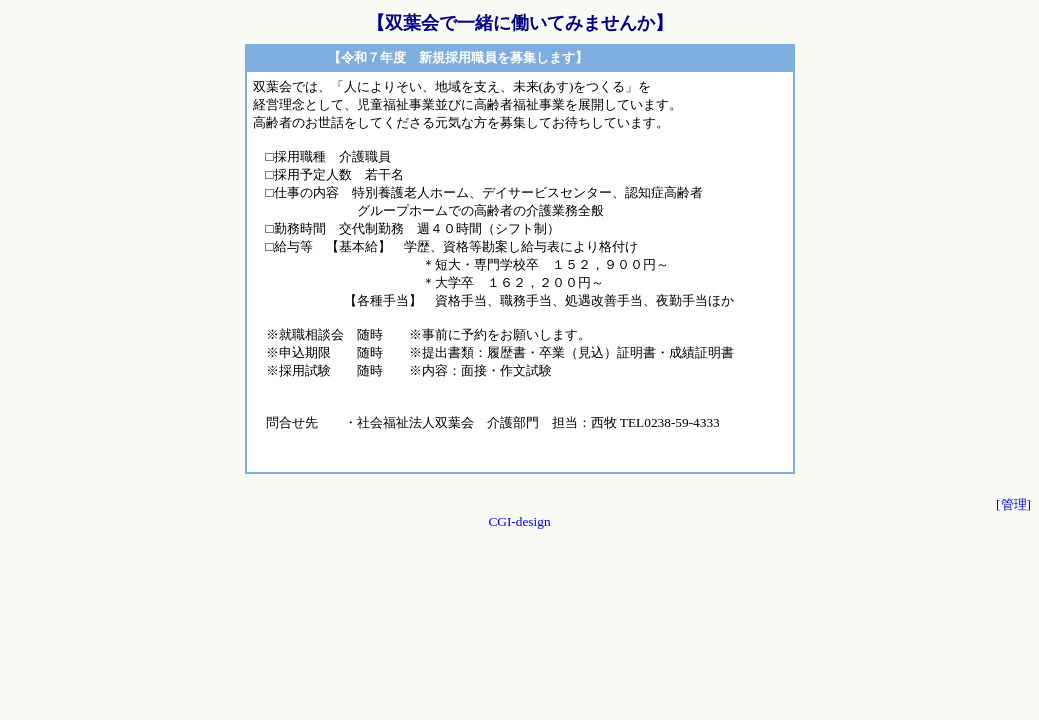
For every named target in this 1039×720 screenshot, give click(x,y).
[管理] (1013, 504)
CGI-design (519, 521)
